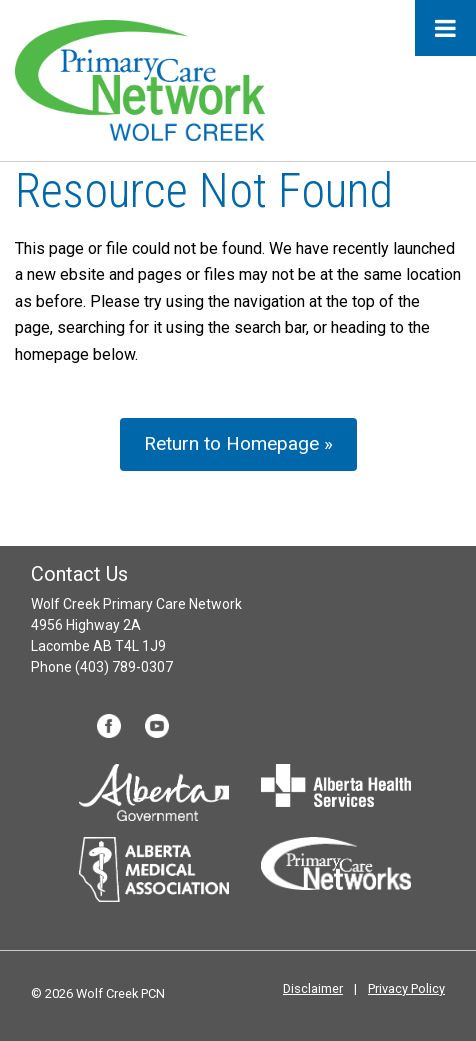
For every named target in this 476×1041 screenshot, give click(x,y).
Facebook (109, 726)
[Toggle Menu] (445, 28)
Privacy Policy (406, 988)
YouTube (157, 726)
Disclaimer (313, 988)
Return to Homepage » (238, 443)
